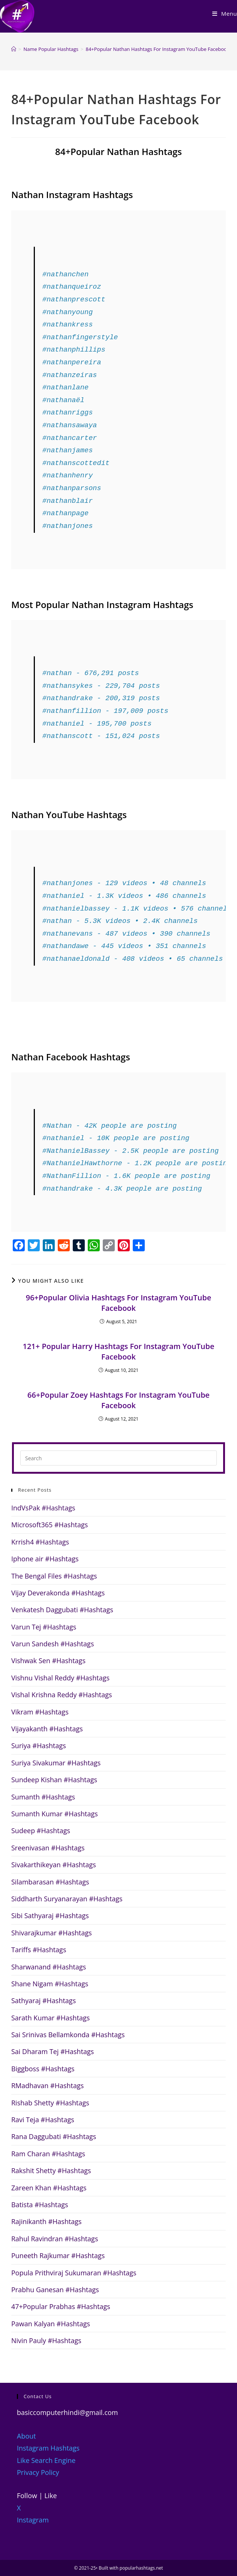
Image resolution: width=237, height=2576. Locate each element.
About (26, 2435)
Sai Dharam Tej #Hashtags (52, 2051)
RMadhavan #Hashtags (47, 2085)
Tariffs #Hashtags (38, 1949)
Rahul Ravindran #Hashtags (54, 2238)
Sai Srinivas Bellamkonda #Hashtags (67, 2034)
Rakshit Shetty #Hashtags (51, 2170)
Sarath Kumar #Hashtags (50, 2017)
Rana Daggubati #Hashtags (53, 2136)
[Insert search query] (118, 1457)
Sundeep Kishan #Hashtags (54, 1779)
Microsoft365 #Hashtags (49, 1524)
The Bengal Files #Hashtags (54, 1575)
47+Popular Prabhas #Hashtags (60, 2306)
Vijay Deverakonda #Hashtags (58, 1592)
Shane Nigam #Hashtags (49, 1983)
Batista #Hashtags (39, 2204)
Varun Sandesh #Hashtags (52, 1643)
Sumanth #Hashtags (43, 1796)
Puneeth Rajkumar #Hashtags (58, 2255)
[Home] (13, 49)
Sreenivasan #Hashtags (48, 1847)
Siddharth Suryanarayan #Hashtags (67, 1898)
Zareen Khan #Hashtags (49, 2187)
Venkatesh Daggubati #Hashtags (62, 1609)
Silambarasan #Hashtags (50, 1881)
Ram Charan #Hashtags (48, 2153)
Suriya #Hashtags (38, 1745)
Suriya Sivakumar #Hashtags (55, 1762)
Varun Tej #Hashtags (43, 1626)
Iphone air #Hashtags (45, 1558)
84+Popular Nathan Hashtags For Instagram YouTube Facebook (157, 49)
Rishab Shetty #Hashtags (50, 2102)
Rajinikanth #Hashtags (46, 2221)
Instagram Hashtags (48, 2447)
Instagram (33, 2519)
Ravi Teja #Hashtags (42, 2119)
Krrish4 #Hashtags (40, 1541)
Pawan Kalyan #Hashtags (50, 2323)
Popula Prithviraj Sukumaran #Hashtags (73, 2272)
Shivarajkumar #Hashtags (51, 1932)
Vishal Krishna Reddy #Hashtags (61, 1694)
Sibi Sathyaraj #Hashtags (50, 1915)
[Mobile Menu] (224, 13)
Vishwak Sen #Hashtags (48, 1660)
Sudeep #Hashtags (40, 1830)
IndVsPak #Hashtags (43, 1507)
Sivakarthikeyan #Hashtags (53, 1864)
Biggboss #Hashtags (43, 2068)
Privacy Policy (38, 2472)
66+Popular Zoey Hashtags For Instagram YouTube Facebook (118, 1400)
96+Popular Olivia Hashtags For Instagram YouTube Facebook (119, 1302)
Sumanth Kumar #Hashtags (54, 1813)
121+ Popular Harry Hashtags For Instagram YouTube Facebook (118, 1351)
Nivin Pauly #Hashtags (46, 2340)
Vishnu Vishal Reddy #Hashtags (60, 1677)
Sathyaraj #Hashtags (43, 2000)
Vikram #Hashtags (40, 1711)
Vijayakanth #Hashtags (47, 1728)
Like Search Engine (46, 2460)
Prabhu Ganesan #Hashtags (55, 2289)
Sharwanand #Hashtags (48, 1966)
